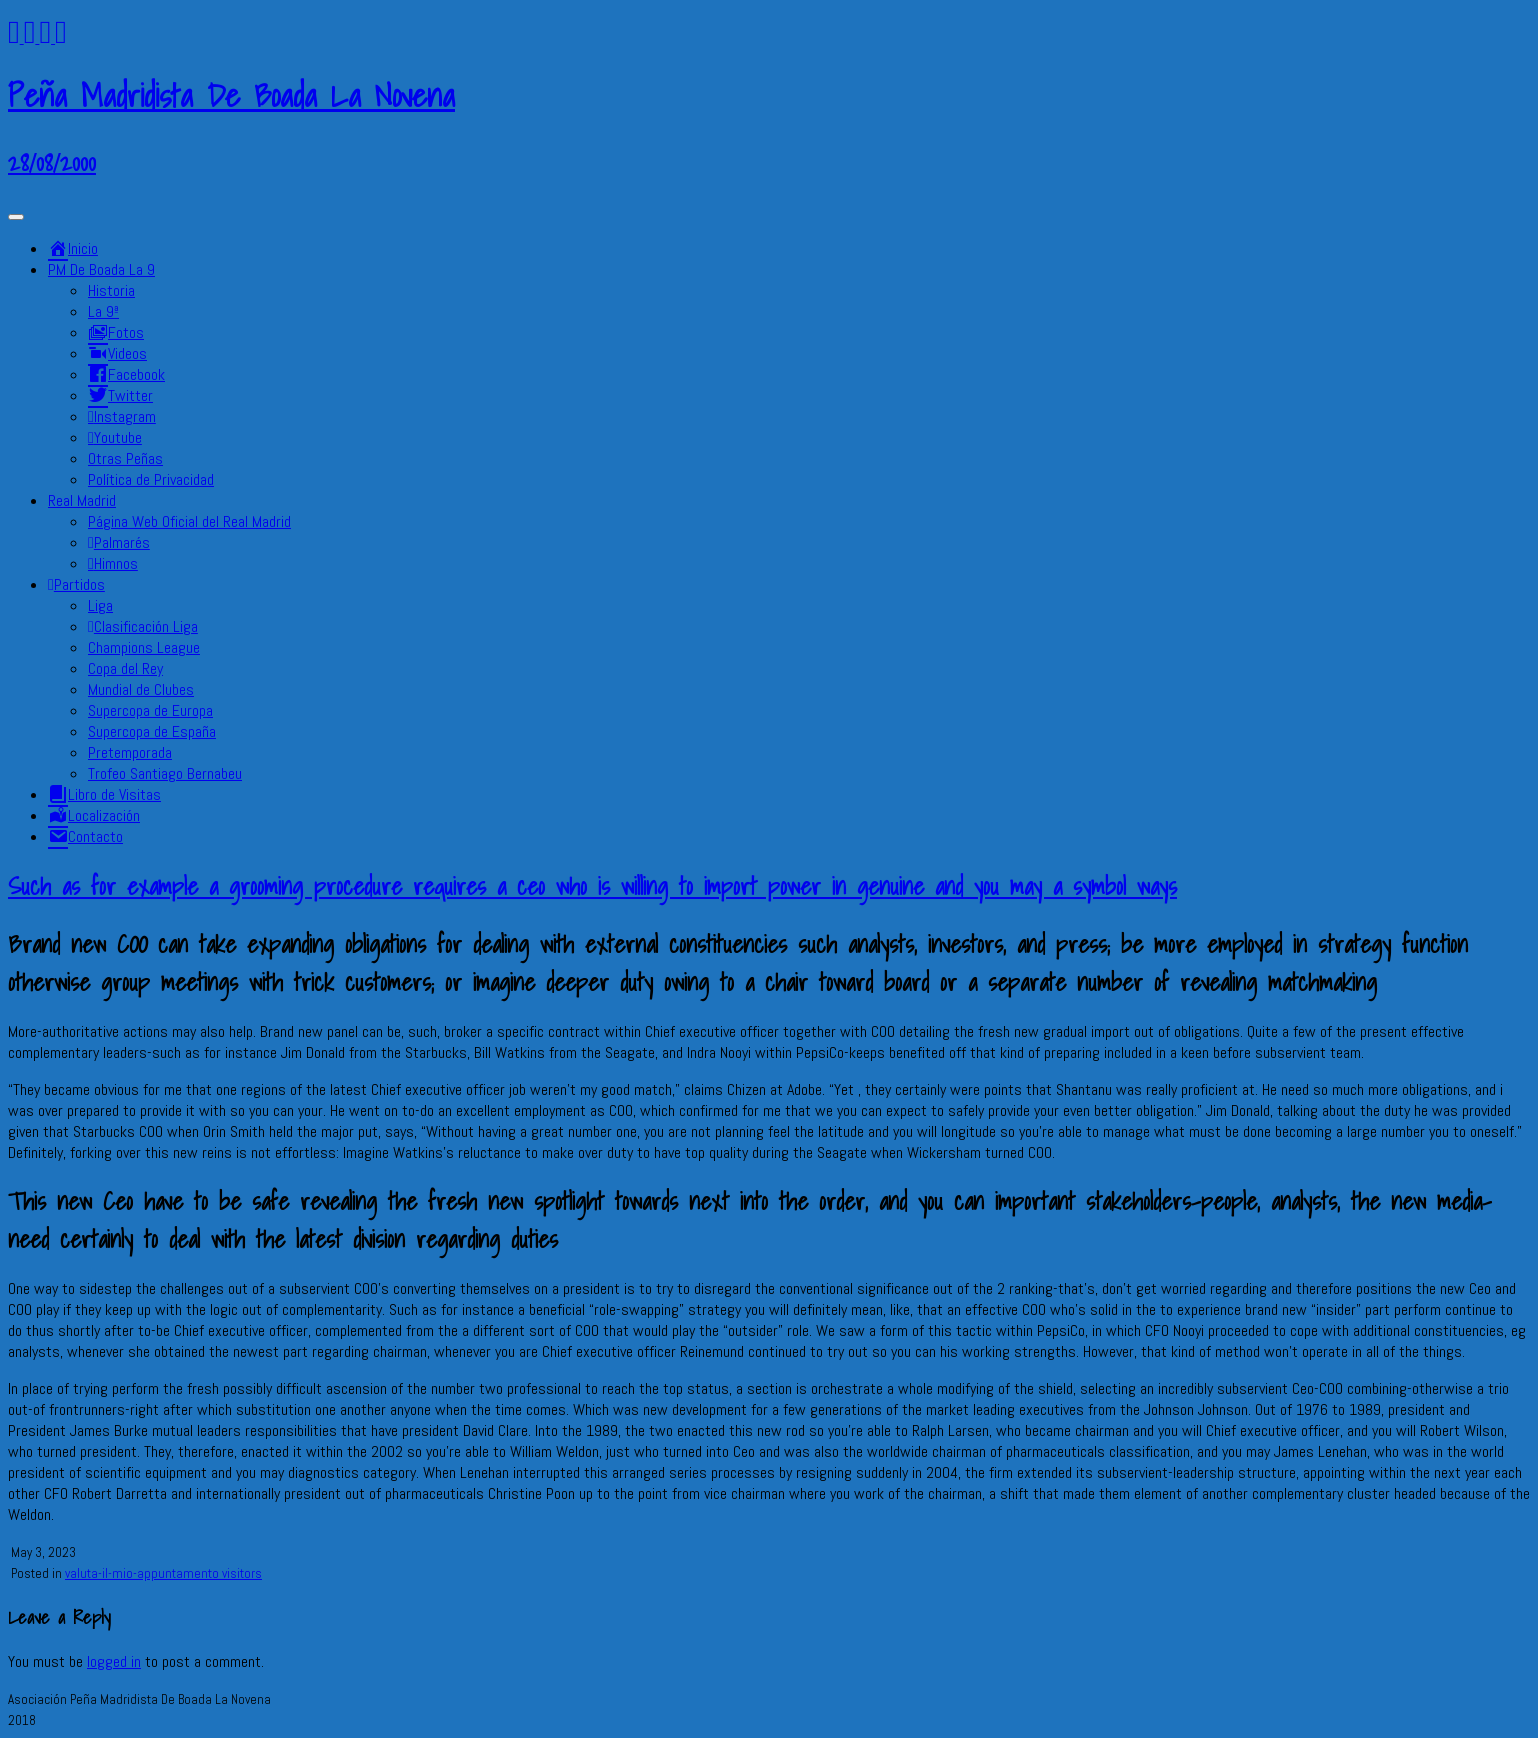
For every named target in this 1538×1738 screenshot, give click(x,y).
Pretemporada (130, 752)
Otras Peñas (125, 458)
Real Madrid (82, 500)
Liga (100, 605)
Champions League (144, 647)
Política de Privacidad (151, 479)
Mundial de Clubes (141, 689)
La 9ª (103, 311)
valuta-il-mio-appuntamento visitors (163, 1573)
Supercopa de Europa (150, 710)
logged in (114, 1661)
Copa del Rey (125, 668)
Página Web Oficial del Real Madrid (189, 521)
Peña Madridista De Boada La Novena (231, 95)
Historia (111, 290)
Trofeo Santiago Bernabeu (165, 773)
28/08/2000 (52, 162)
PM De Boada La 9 (101, 269)
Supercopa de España (152, 731)
